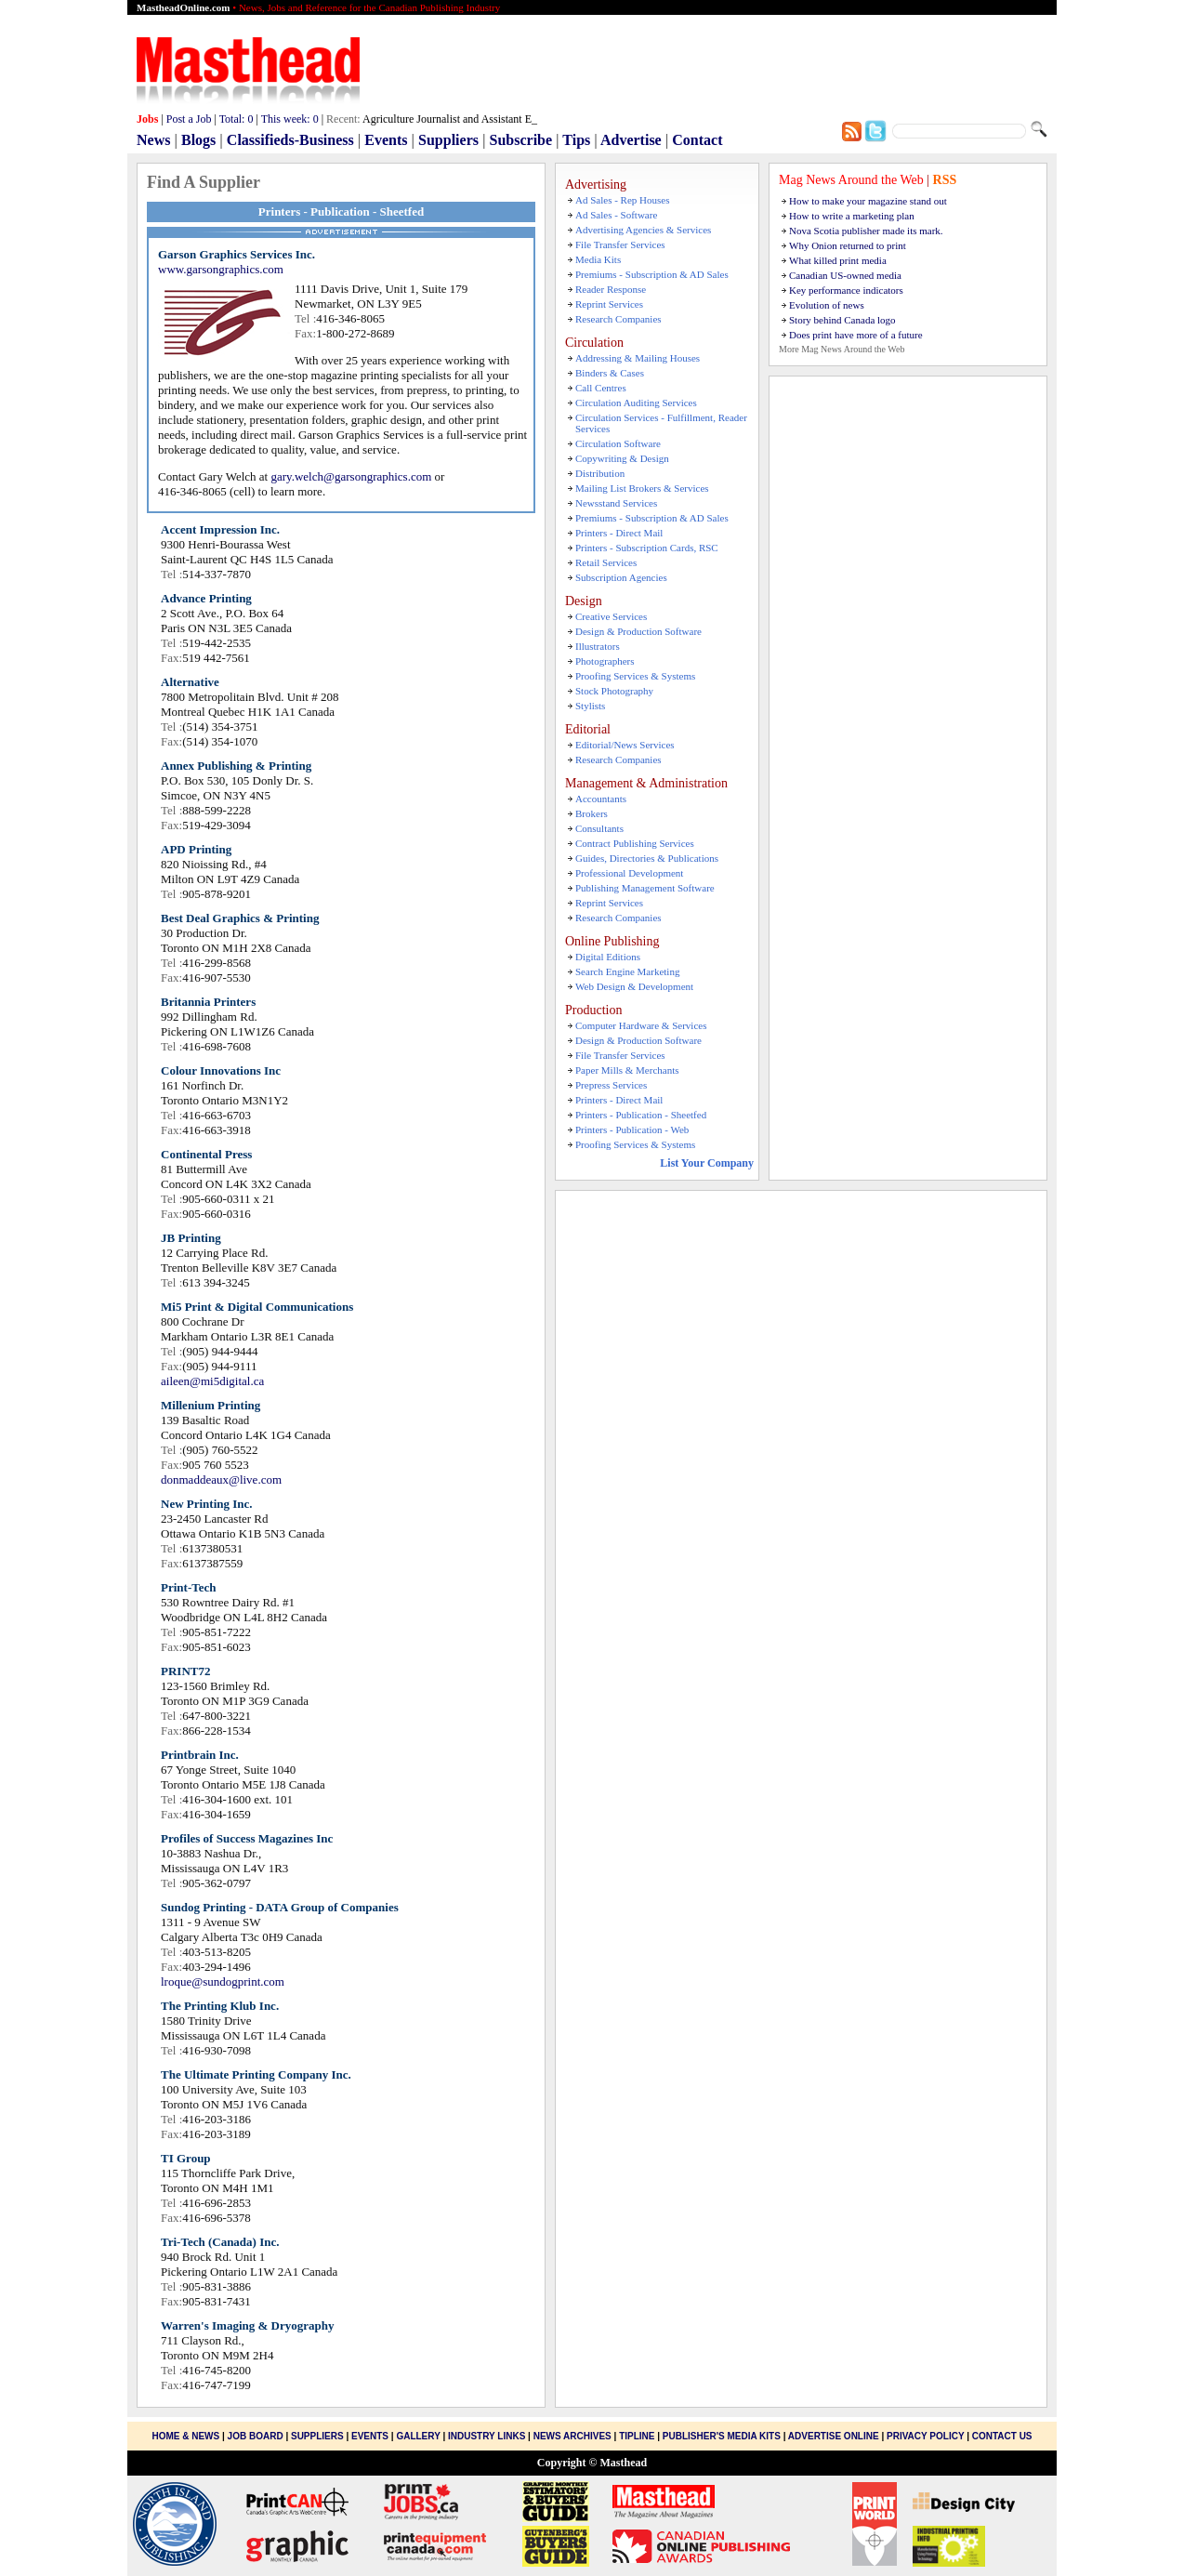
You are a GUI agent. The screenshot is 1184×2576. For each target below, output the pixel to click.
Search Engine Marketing (627, 971)
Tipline (636, 2436)
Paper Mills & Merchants (627, 1070)
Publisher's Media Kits (722, 2436)
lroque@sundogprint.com (222, 1981)
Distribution (600, 473)
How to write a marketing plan (851, 215)
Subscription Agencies (621, 577)
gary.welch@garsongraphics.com (350, 476)
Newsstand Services (616, 503)
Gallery (418, 2436)
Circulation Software (618, 443)
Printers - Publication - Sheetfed (640, 1114)
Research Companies (618, 318)
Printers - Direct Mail (619, 532)
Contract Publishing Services (634, 843)
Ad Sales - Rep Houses (622, 199)
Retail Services (606, 562)
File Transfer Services (620, 244)
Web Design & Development (634, 986)
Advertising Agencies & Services (643, 229)
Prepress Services (611, 1084)
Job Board (255, 2436)
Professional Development (629, 872)
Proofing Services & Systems (635, 675)
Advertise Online (833, 2436)
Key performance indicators (846, 290)
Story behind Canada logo (842, 319)
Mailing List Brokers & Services (642, 488)
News (153, 140)
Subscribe (521, 140)
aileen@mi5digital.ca (212, 1381)
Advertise (631, 140)
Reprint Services (609, 304)
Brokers (591, 813)
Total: (236, 118)
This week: (290, 118)
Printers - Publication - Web (632, 1129)
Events (385, 140)
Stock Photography (614, 690)
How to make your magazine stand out (868, 200)
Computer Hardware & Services (640, 1025)
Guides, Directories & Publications (646, 858)
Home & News (186, 2436)
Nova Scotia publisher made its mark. (866, 230)
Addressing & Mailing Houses (637, 357)
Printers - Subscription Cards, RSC (646, 547)
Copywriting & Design (622, 458)
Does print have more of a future (856, 334)
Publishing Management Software (645, 887)
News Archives (572, 2436)
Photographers (605, 661)
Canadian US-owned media (845, 275)
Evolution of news (826, 304)
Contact (697, 140)
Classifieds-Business (290, 140)
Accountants (600, 798)
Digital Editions (607, 956)
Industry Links (486, 2436)
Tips (576, 140)
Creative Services (611, 616)
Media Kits (598, 259)
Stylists (590, 705)
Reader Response (610, 289)
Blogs (198, 140)
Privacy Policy (925, 2436)
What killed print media (838, 260)
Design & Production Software (638, 631)
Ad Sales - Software (616, 214)
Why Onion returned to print (847, 245)
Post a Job (189, 118)
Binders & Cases (609, 372)
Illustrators (597, 646)
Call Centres (600, 387)
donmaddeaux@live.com (221, 1479)
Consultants (599, 828)
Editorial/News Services (625, 744)
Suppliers (448, 140)
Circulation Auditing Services (636, 402)
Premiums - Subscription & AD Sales (652, 274)
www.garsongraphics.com (220, 269)
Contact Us (1002, 2436)
